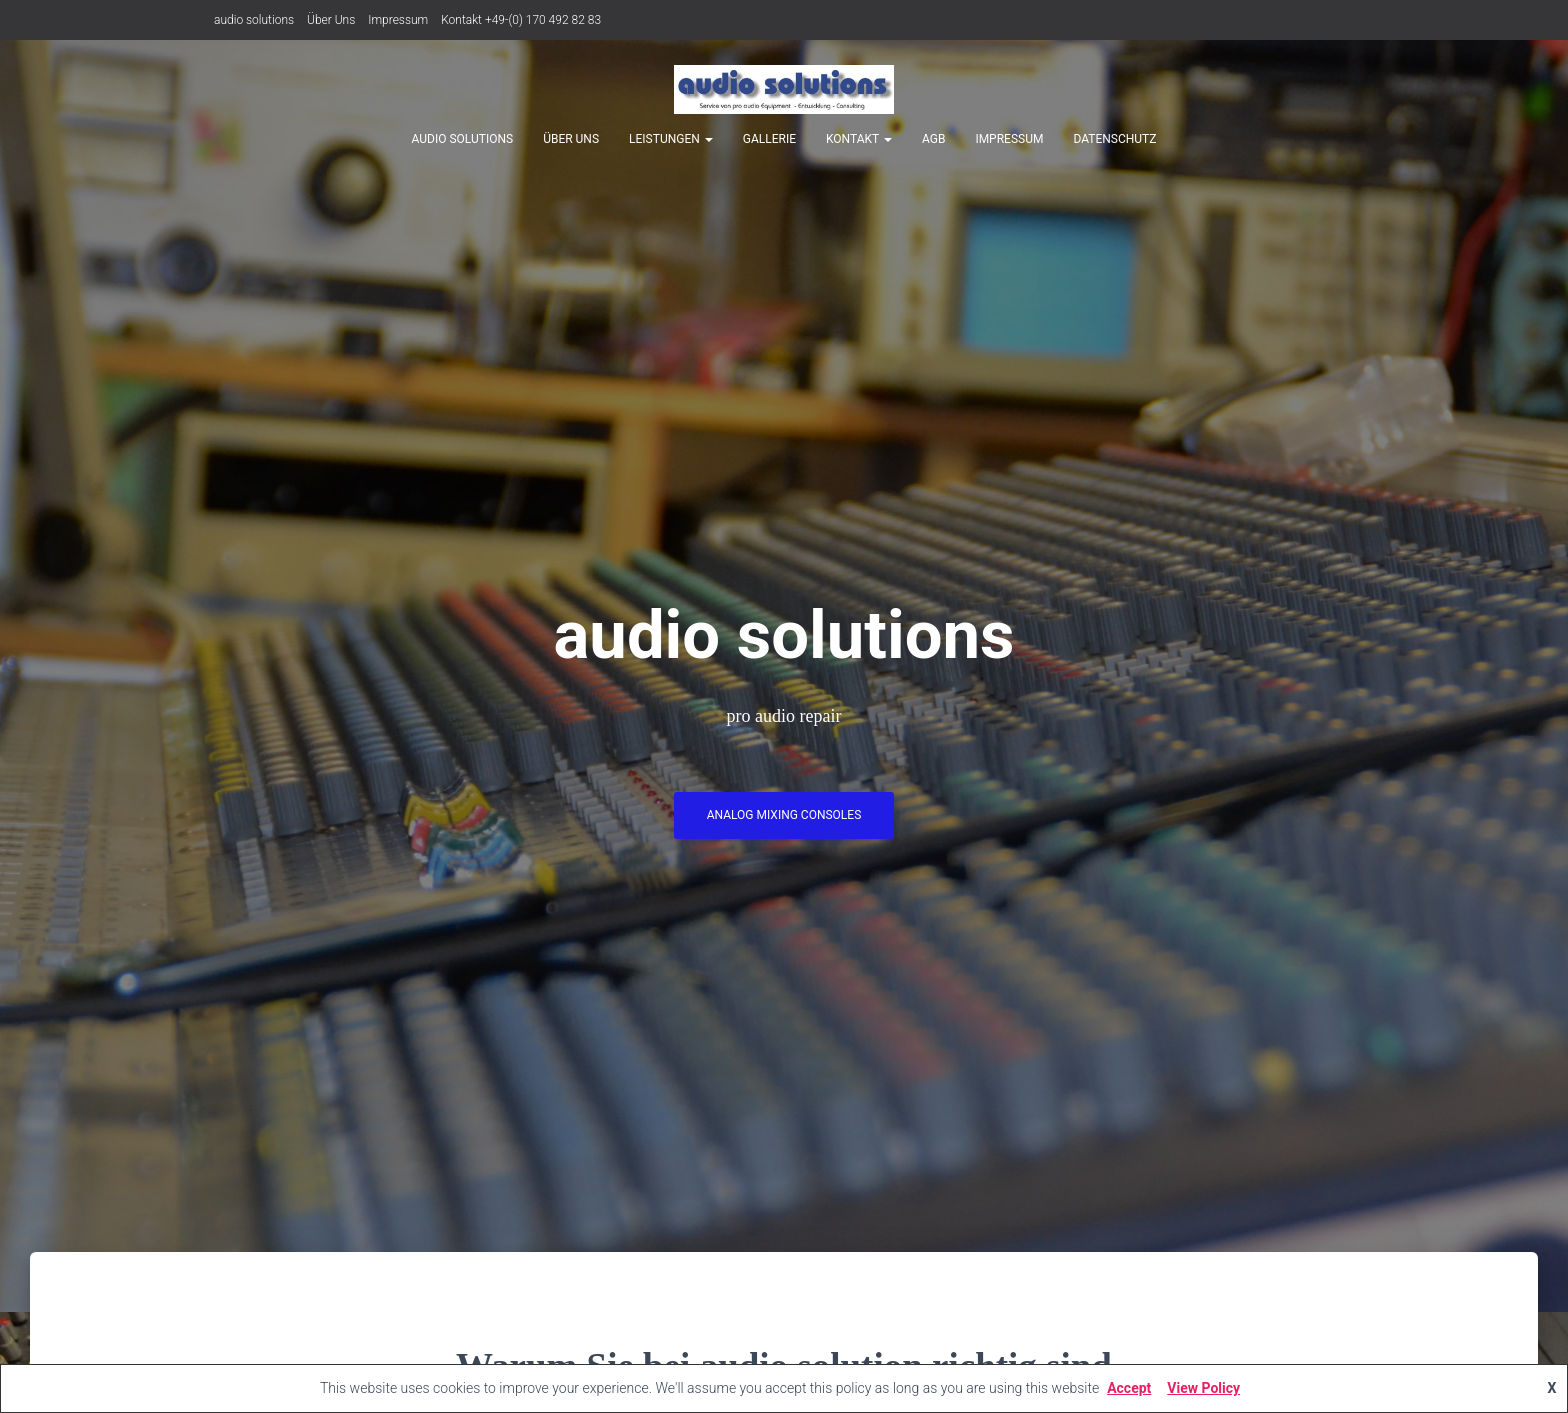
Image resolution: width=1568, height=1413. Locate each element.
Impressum (398, 20)
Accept (1129, 1388)
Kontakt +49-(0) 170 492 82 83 (521, 20)
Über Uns (331, 20)
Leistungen (671, 139)
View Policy (1203, 1388)
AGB (933, 139)
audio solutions (254, 20)
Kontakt (859, 139)
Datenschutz (1114, 139)
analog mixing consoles (784, 819)
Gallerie (769, 139)
